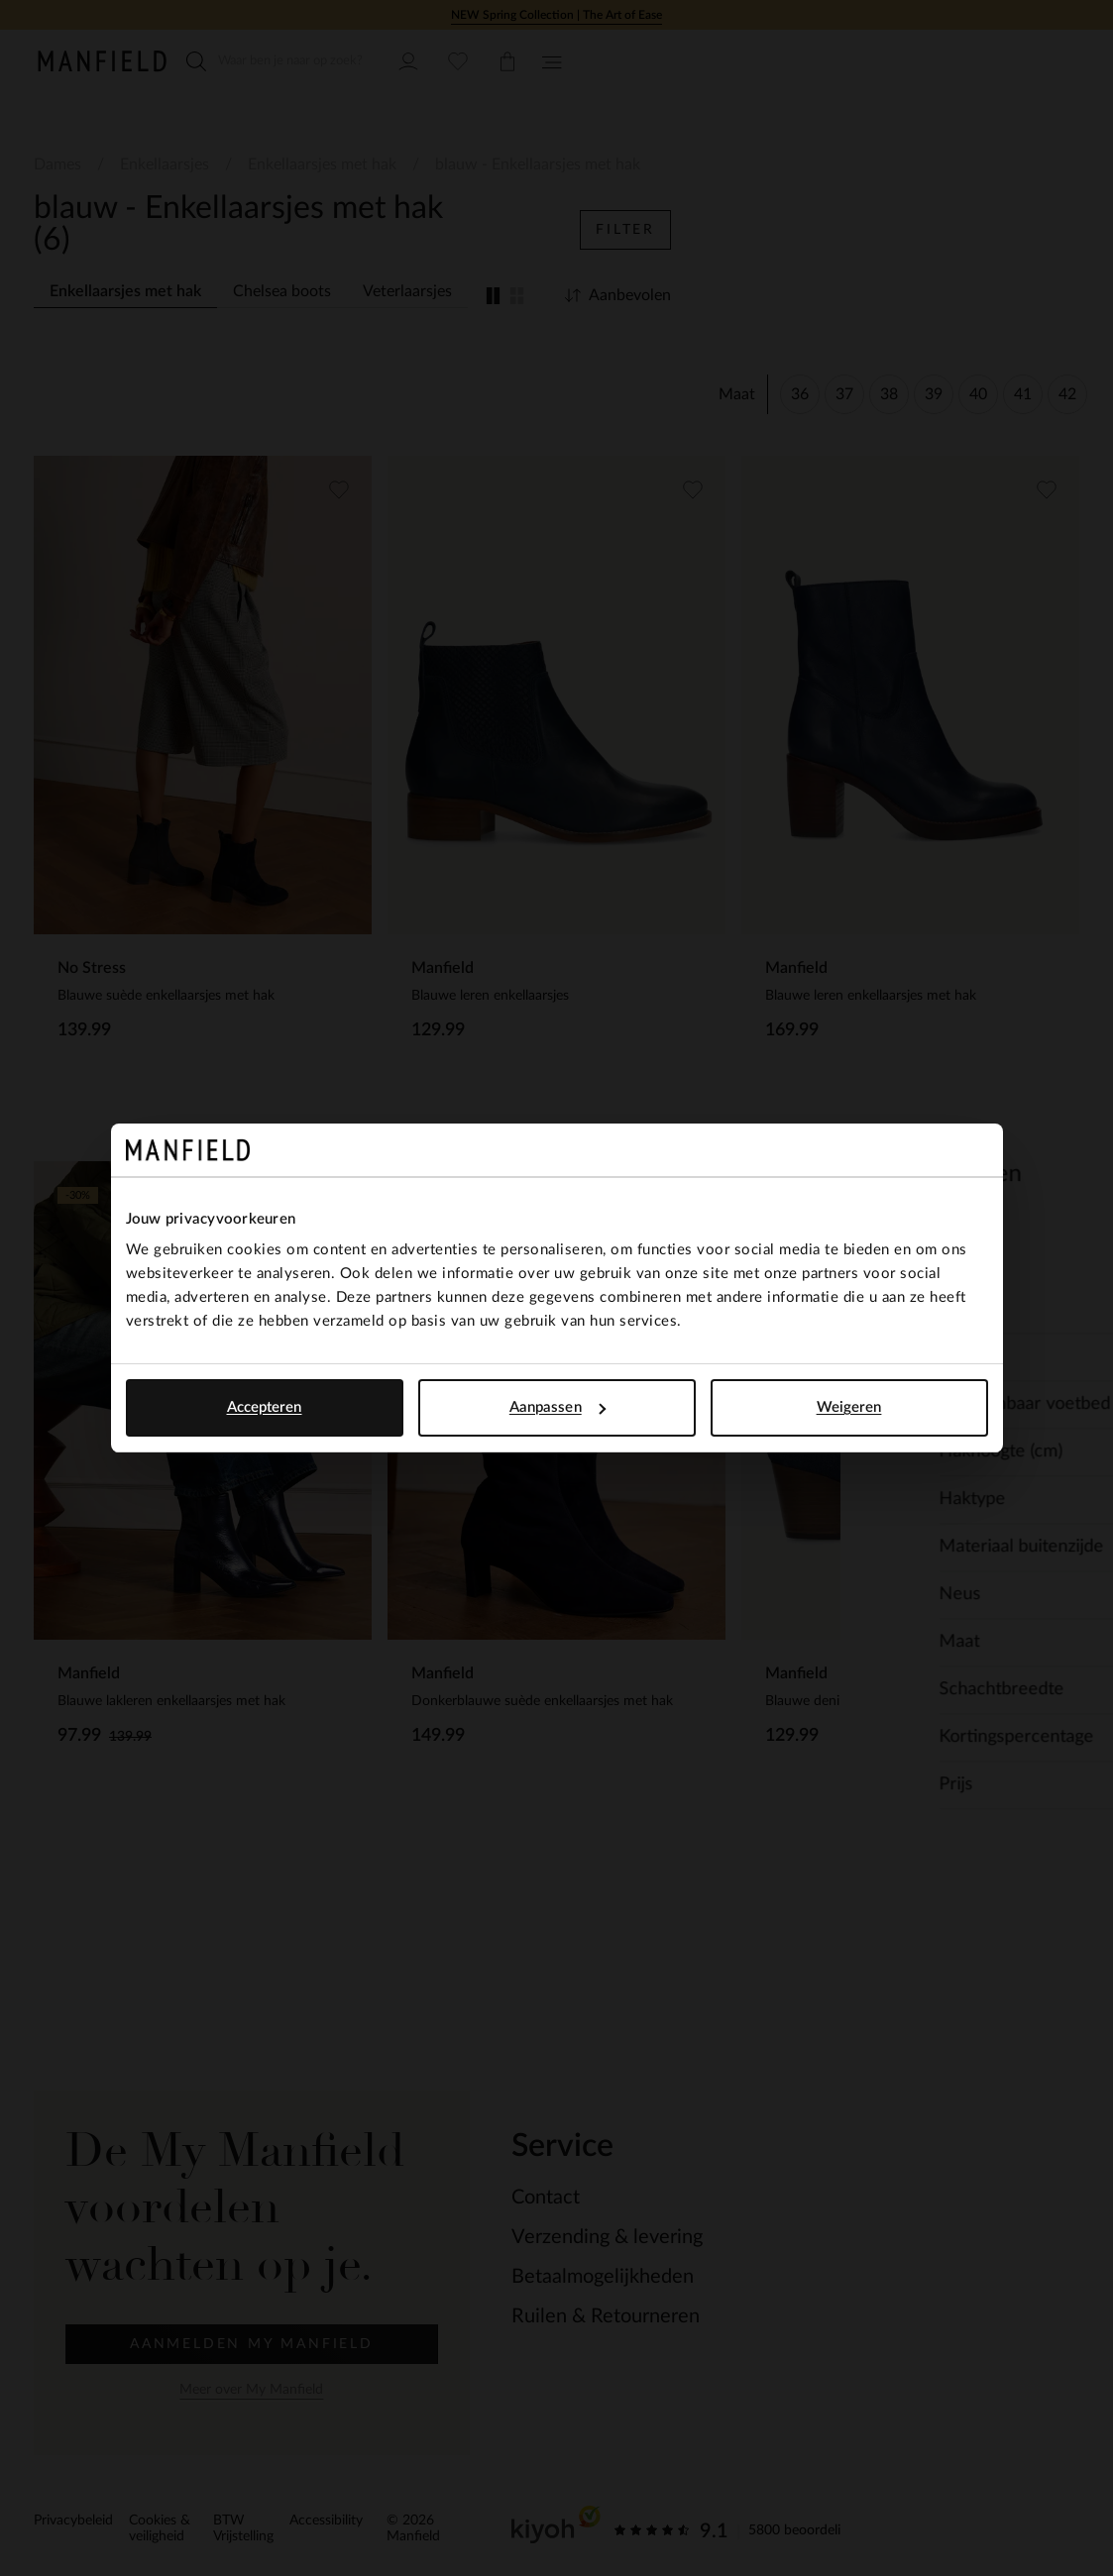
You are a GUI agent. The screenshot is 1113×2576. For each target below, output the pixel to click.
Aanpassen (557, 1407)
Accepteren (264, 1407)
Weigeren (849, 1407)
